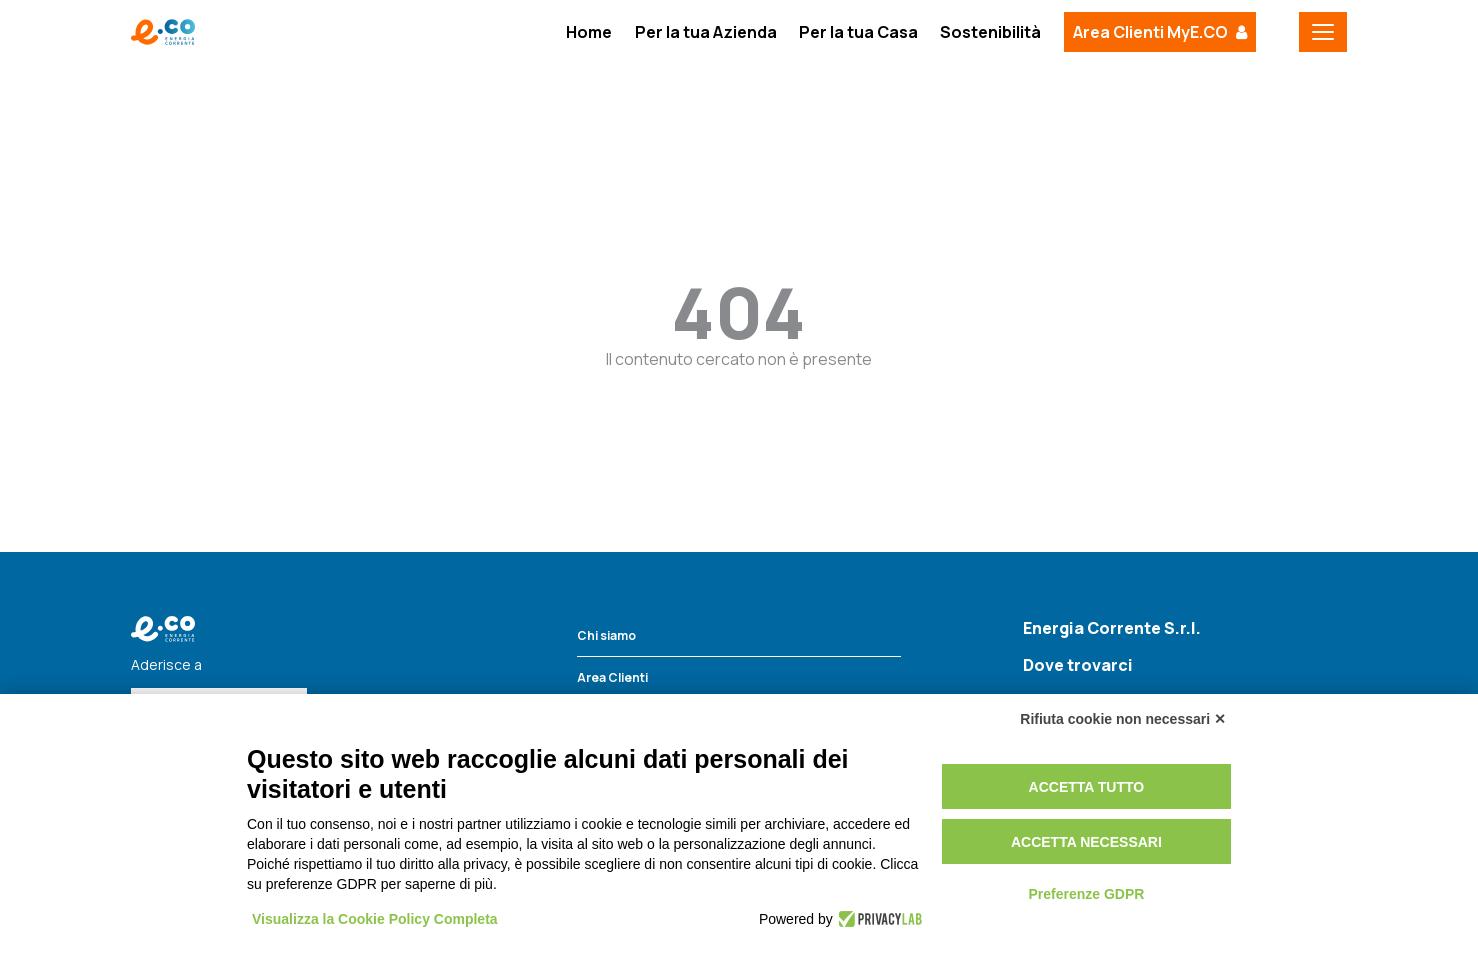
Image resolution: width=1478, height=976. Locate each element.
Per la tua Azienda (706, 32)
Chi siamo (606, 635)
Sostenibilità (990, 32)
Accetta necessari (1086, 842)
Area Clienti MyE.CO (1150, 32)
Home (589, 32)
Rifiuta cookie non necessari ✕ (1123, 719)
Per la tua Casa (858, 32)
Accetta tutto (1087, 787)
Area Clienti (612, 677)
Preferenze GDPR (1086, 894)
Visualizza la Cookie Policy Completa (375, 919)
